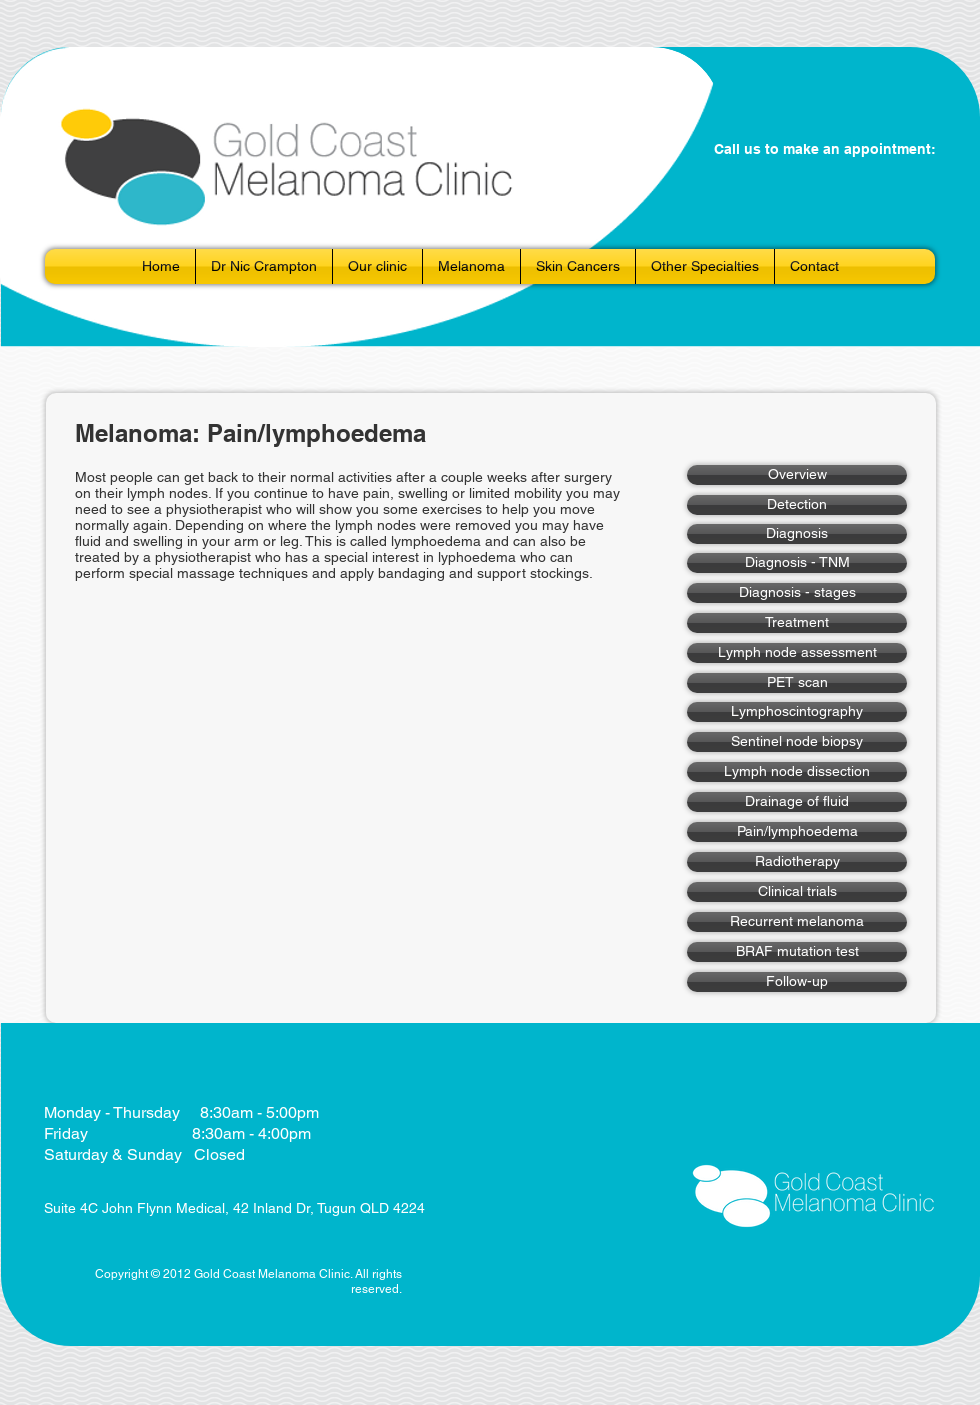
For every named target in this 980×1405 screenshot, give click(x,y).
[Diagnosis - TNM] (797, 563)
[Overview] (797, 475)
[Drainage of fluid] (797, 802)
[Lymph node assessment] (797, 653)
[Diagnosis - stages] (797, 593)
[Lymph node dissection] (797, 772)
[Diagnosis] (797, 534)
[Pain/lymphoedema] (797, 832)
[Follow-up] (797, 982)
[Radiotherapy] (797, 862)
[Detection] (797, 505)
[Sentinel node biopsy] (797, 742)
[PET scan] (797, 683)
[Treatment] (797, 623)
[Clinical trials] (797, 892)
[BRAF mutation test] (797, 952)
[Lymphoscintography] (797, 712)
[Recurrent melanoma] (797, 922)
